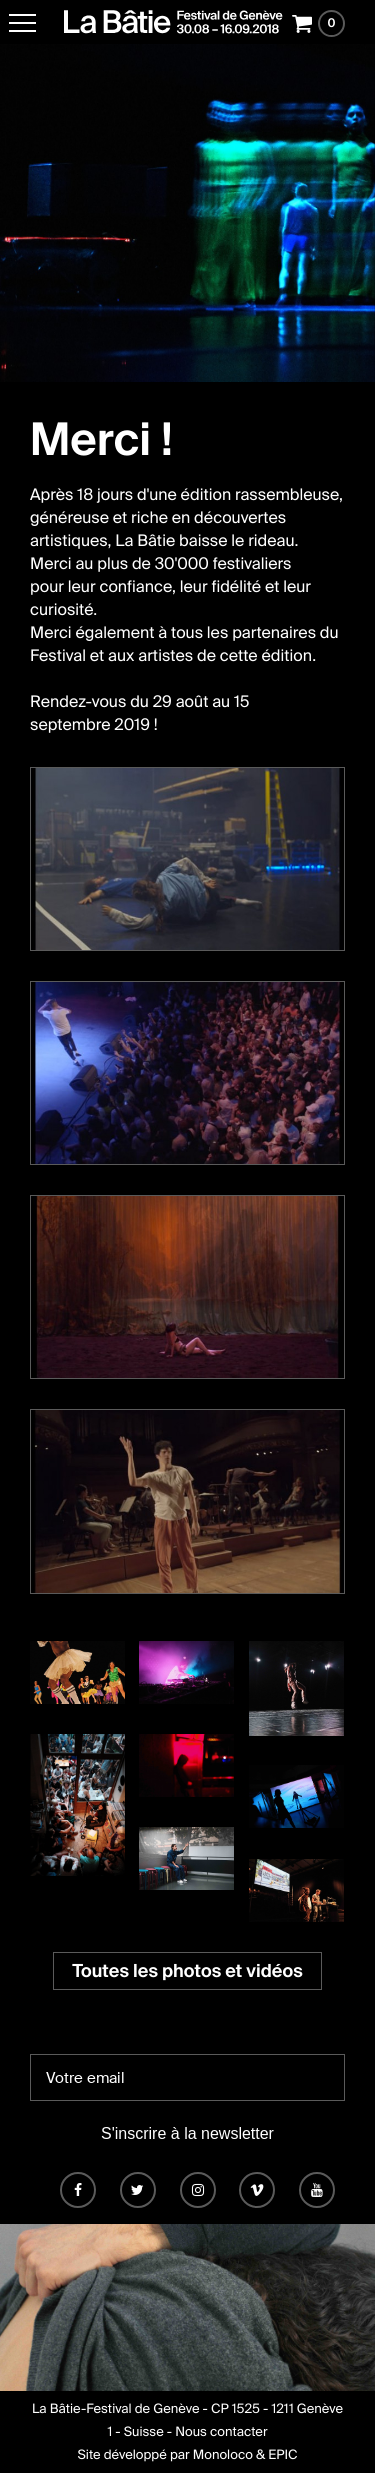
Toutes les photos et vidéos (187, 1971)
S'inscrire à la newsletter (187, 2133)
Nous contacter (221, 2432)
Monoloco (223, 2455)
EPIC (282, 2455)
